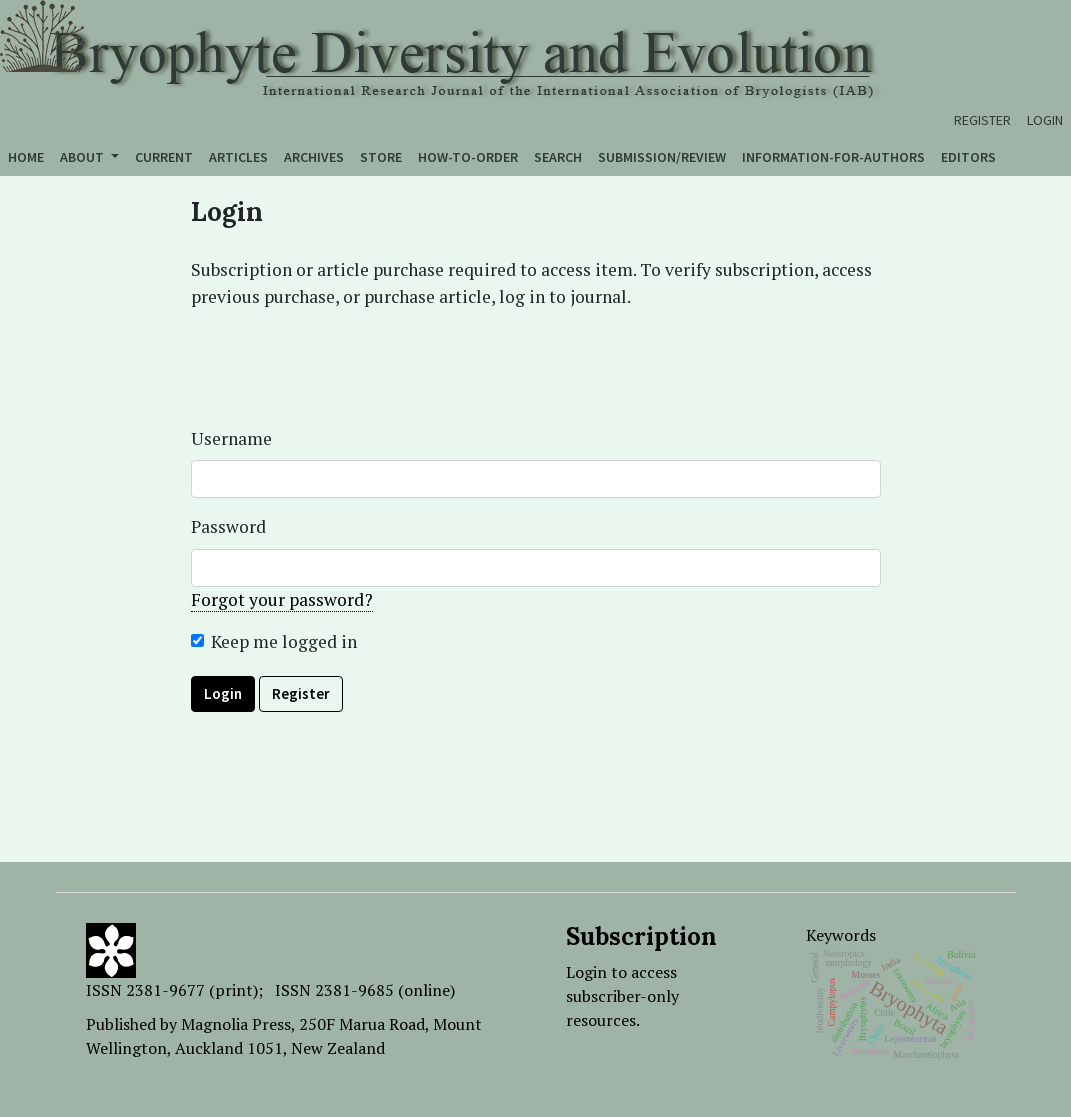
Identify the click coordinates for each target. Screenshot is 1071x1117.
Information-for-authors (833, 157)
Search (558, 157)
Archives (314, 157)
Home (26, 157)
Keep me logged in (284, 641)
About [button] (83, 157)
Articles (238, 157)
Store (381, 157)
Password (228, 526)
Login (1045, 120)
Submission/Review (662, 157)
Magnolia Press (236, 1024)
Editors (968, 157)
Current (164, 157)
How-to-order (468, 157)
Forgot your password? (282, 599)
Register (982, 120)
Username (231, 438)
